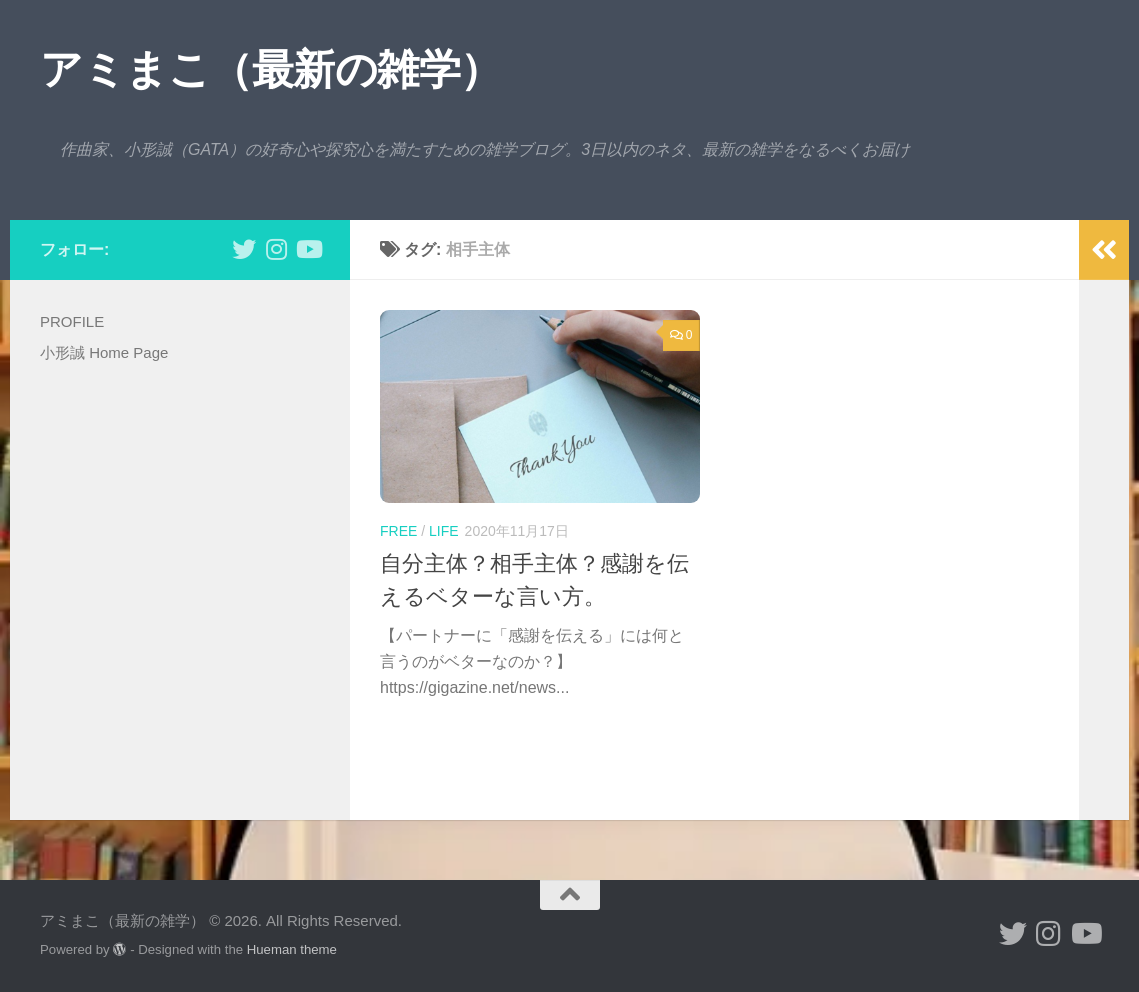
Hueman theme (292, 949)
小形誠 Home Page (104, 352)
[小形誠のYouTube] (308, 249)
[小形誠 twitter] (244, 249)
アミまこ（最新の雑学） (271, 69)
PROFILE (72, 321)
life (444, 531)
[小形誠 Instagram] (276, 249)
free (398, 531)
